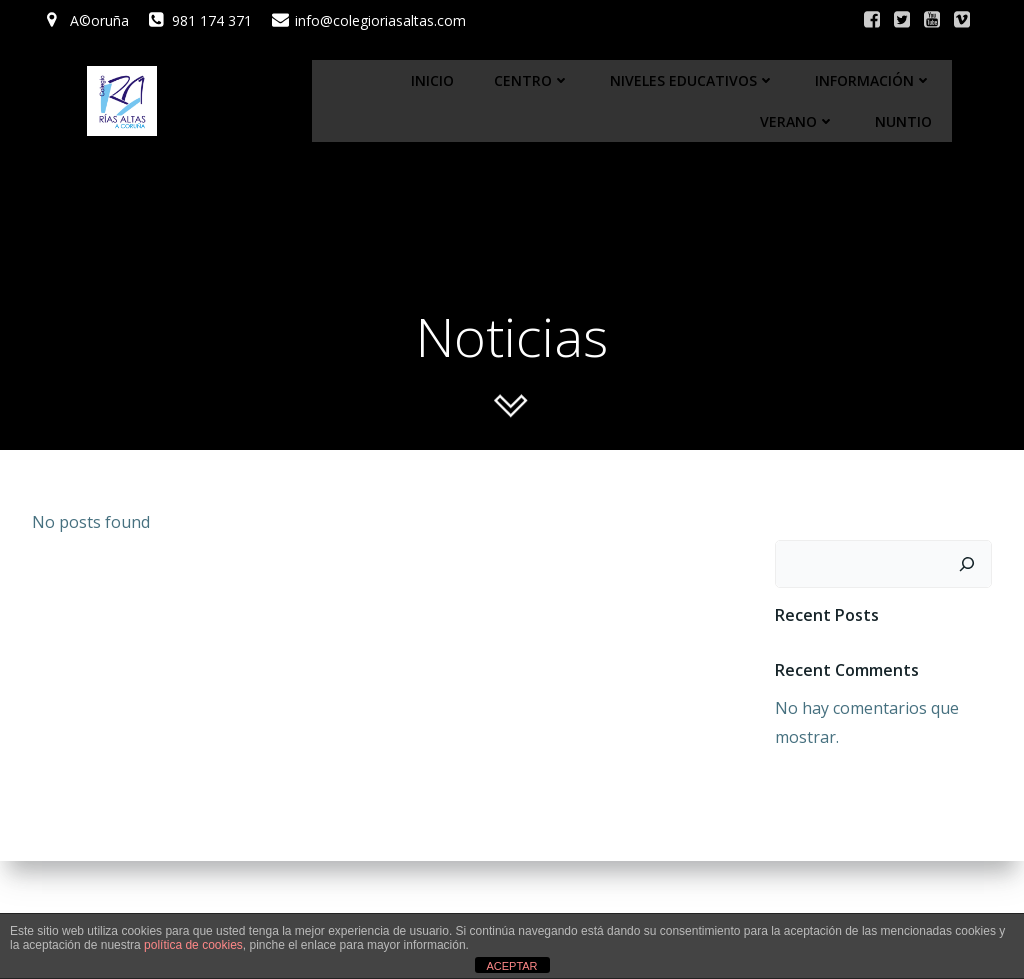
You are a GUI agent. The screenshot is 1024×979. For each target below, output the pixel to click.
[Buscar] (967, 564)
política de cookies (193, 945)
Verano (797, 121)
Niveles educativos (692, 80)
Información (873, 80)
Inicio (432, 80)
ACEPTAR (511, 966)
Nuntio (903, 121)
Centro (532, 80)
